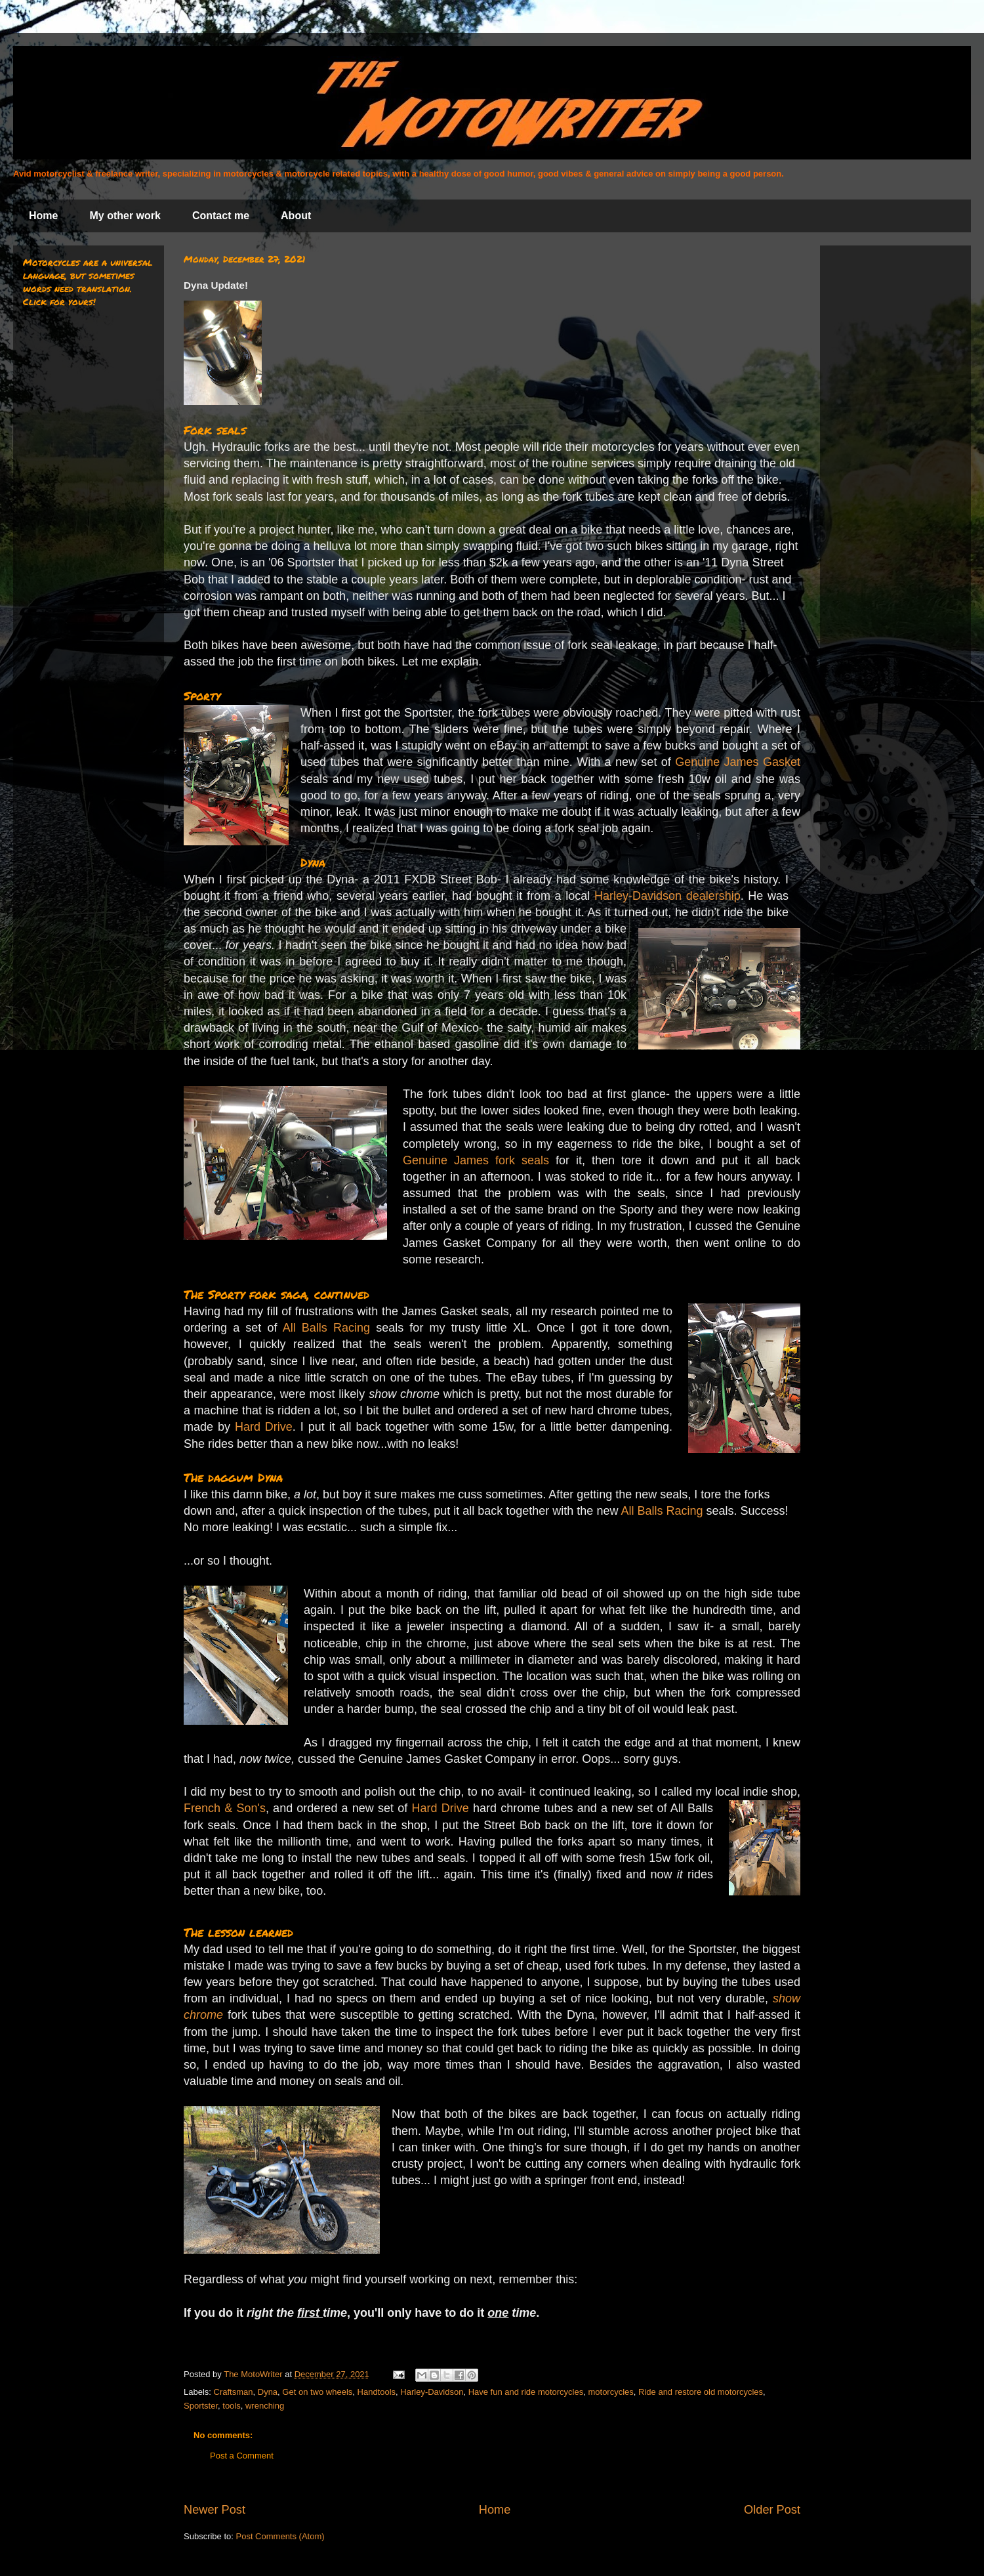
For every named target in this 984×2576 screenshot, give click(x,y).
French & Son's (225, 1808)
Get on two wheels (317, 2392)
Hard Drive (264, 1426)
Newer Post (214, 2509)
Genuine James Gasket (737, 762)
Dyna (267, 2392)
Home (43, 215)
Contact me (220, 215)
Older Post (772, 2509)
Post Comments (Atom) (280, 2536)
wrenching (264, 2406)
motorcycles (610, 2392)
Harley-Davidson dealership (667, 895)
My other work (124, 215)
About (296, 215)
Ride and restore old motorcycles (700, 2392)
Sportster (201, 2406)
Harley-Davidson (431, 2392)
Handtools (377, 2392)
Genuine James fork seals (476, 1160)
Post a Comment (242, 2455)
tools (231, 2406)
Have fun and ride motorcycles (526, 2392)
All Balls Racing (326, 1327)
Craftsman (233, 2392)
